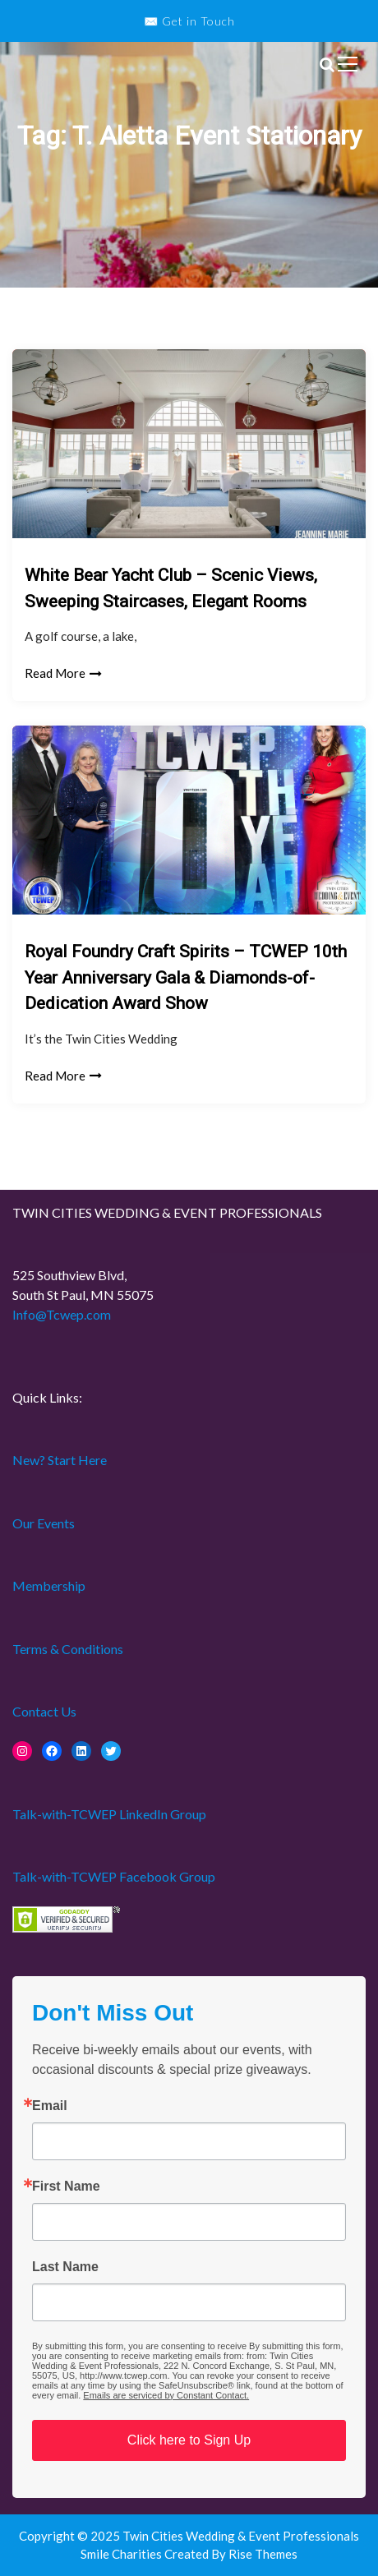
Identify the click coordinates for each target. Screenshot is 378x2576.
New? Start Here (59, 1460)
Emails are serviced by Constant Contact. (166, 2395)
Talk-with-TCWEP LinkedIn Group (109, 1814)
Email (49, 2106)
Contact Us (44, 1711)
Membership (48, 1585)
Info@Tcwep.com (61, 1314)
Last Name (65, 2267)
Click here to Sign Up (189, 2440)
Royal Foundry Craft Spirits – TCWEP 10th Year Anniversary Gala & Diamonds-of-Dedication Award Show (186, 977)
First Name (66, 2186)
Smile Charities (122, 2553)
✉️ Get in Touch (189, 21)
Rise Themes (262, 2553)
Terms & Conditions (67, 1649)
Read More (63, 673)
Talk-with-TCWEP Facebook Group (113, 1876)
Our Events (43, 1523)
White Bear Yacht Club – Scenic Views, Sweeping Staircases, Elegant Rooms (171, 588)
